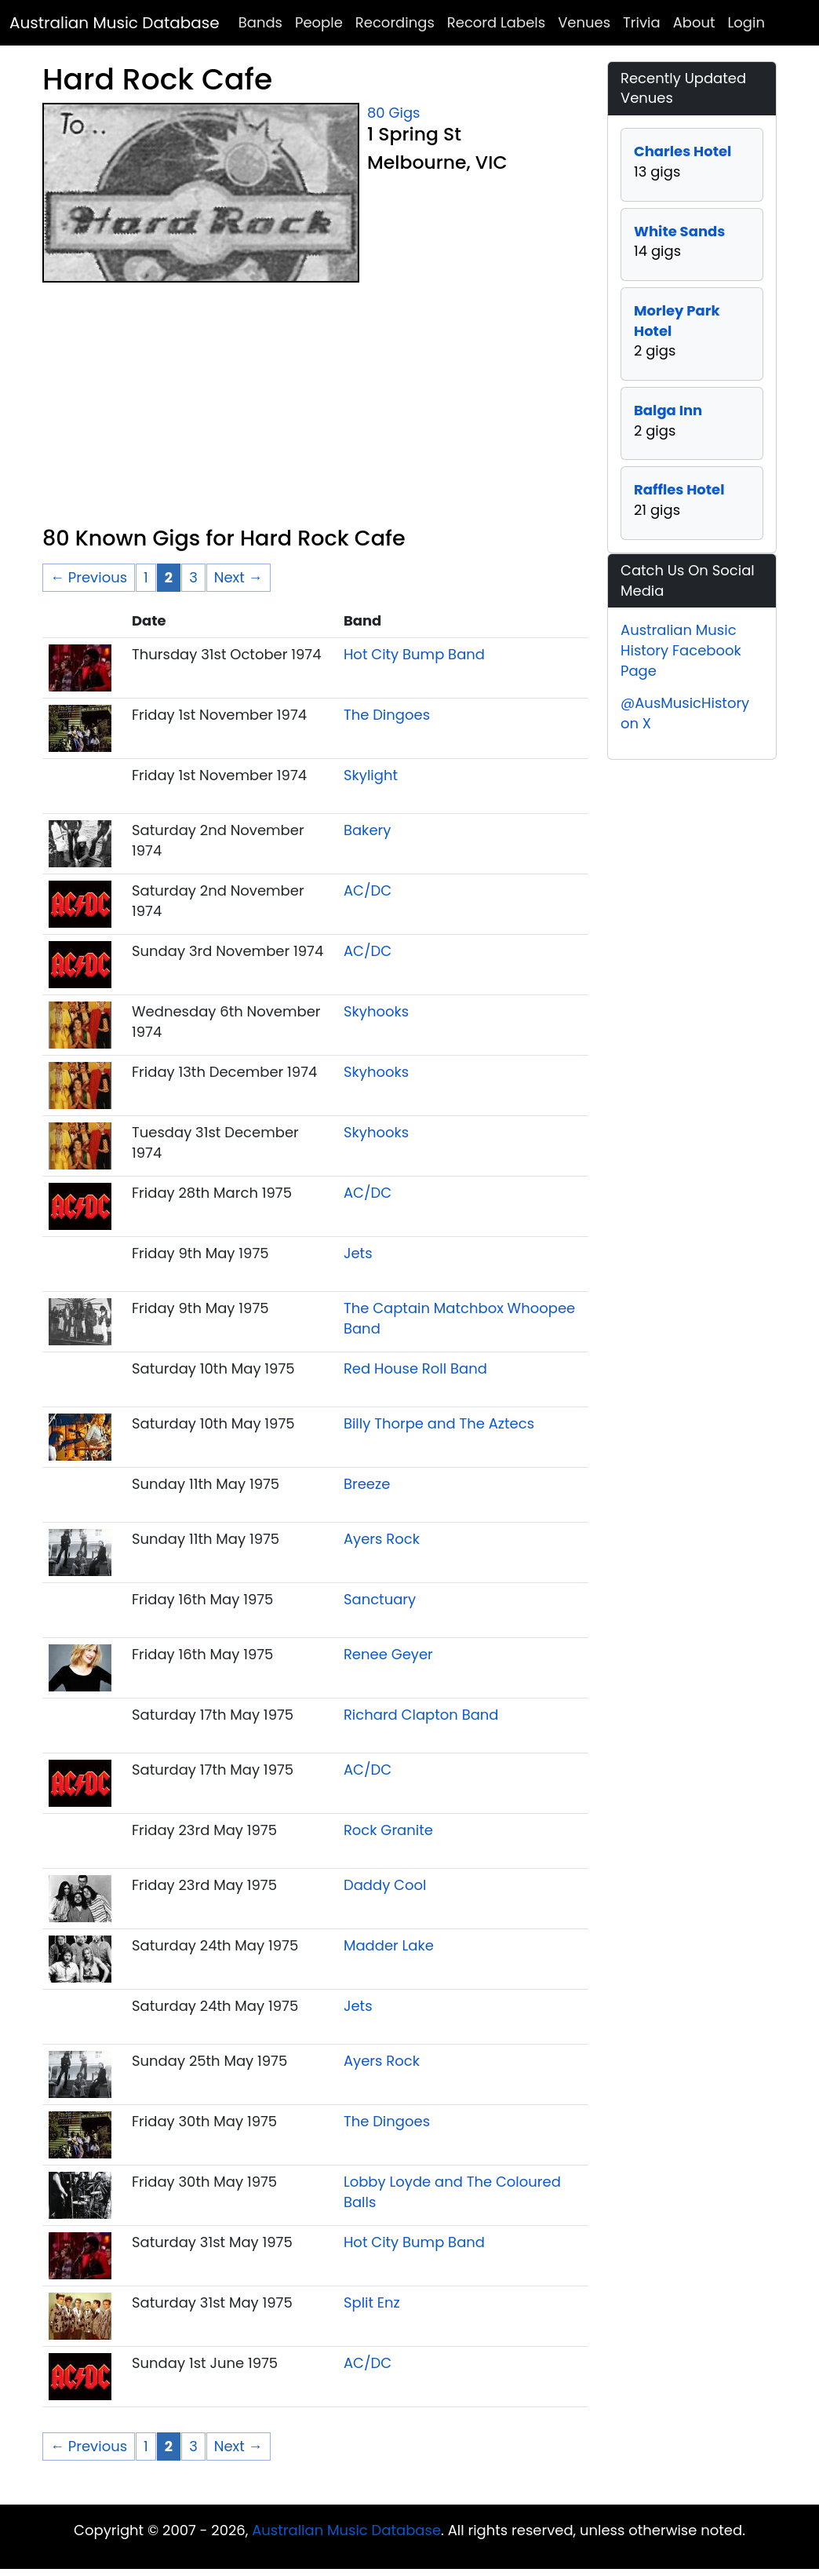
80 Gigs (393, 112)
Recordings (395, 22)
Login (746, 22)
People (319, 22)
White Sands (679, 231)
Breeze (367, 1484)
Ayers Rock (382, 1539)
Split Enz (372, 2302)
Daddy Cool (385, 1885)
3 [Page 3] (193, 577)
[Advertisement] (315, 408)
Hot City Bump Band (414, 654)
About (694, 22)
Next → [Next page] (238, 577)
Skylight (371, 775)
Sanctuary (380, 1599)
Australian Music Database (114, 23)
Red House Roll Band (415, 1368)
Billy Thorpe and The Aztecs (439, 1423)
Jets (358, 1253)
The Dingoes (387, 714)
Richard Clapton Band (421, 1714)
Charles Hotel (682, 151)
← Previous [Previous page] (88, 577)
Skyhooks (376, 1011)
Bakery (367, 830)
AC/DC (367, 890)
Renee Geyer (388, 1654)
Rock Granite (388, 1830)
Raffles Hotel (679, 489)
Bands (260, 22)
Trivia (642, 22)
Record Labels (496, 22)
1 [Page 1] (146, 577)
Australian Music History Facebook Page (681, 650)
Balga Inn (668, 410)
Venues (584, 22)
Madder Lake (389, 1945)
